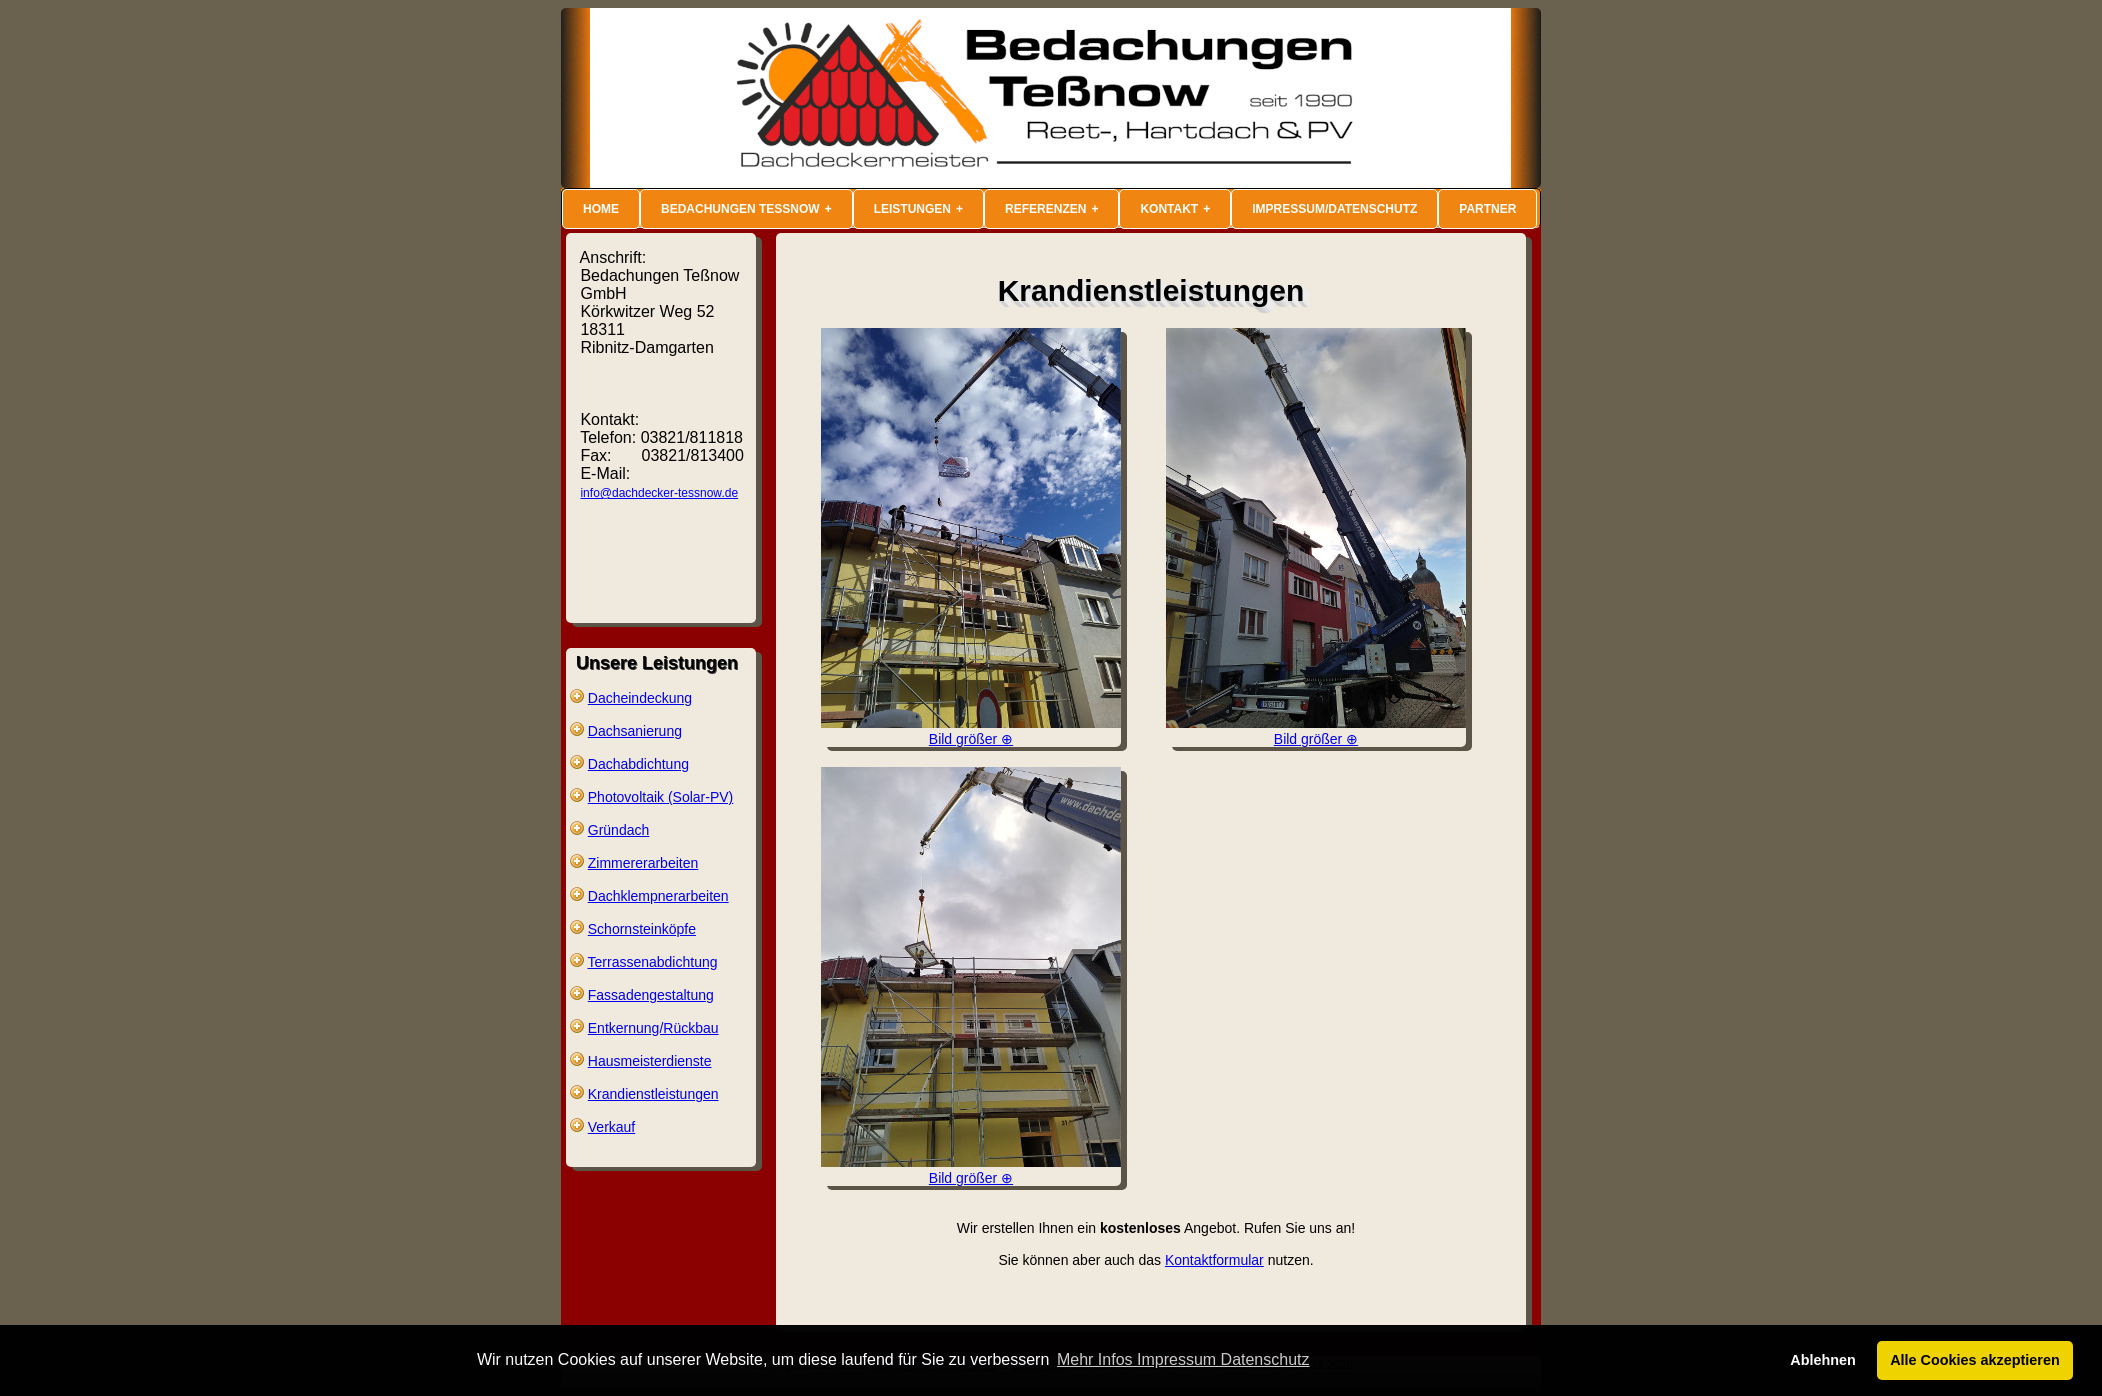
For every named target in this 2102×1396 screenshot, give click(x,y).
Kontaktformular (1214, 1260)
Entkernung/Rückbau (653, 1028)
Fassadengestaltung (651, 995)
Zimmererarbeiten (643, 863)
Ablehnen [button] (1823, 1360)
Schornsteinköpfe (642, 929)
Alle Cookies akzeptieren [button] (1975, 1360)
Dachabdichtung (638, 764)
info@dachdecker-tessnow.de (659, 493)
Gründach (618, 830)
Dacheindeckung (640, 698)
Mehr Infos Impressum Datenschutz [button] (1183, 1359)
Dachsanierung (635, 731)
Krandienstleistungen (653, 1094)
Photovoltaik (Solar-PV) (661, 797)
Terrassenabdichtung (653, 962)
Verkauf (611, 1127)
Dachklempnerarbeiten (658, 896)
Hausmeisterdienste (650, 1061)
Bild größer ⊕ (971, 731)
